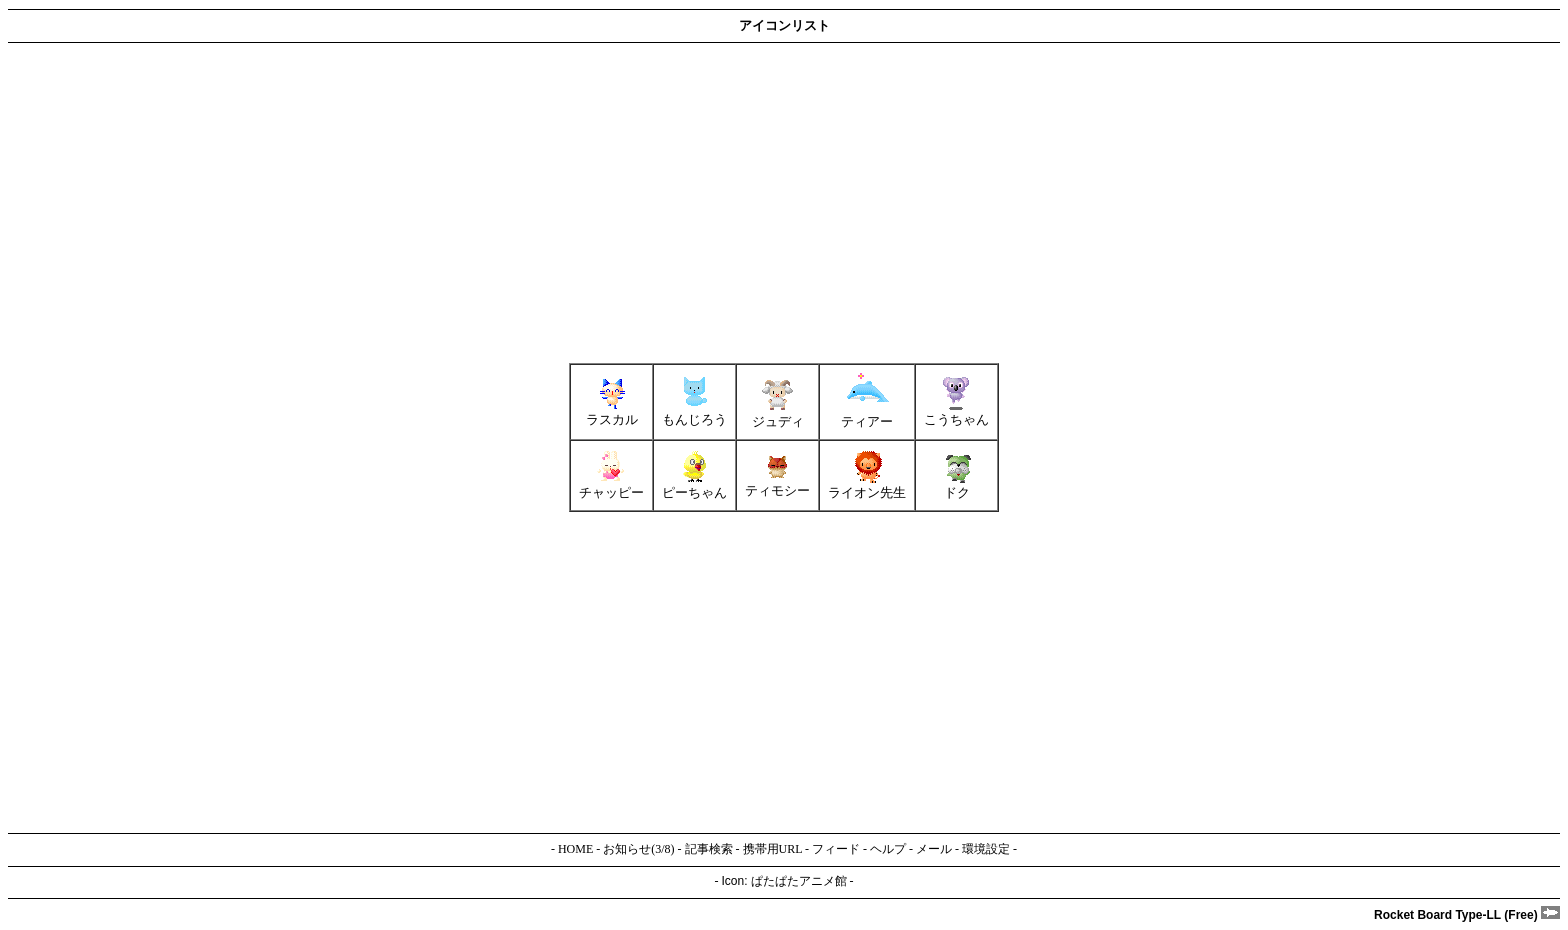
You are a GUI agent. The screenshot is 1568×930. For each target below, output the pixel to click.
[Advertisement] (608, 203)
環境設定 (986, 849)
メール (934, 849)
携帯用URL (773, 849)
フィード (836, 849)
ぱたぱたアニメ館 (799, 881)
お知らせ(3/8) (638, 849)
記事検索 (709, 849)
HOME (575, 849)
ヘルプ (888, 849)
